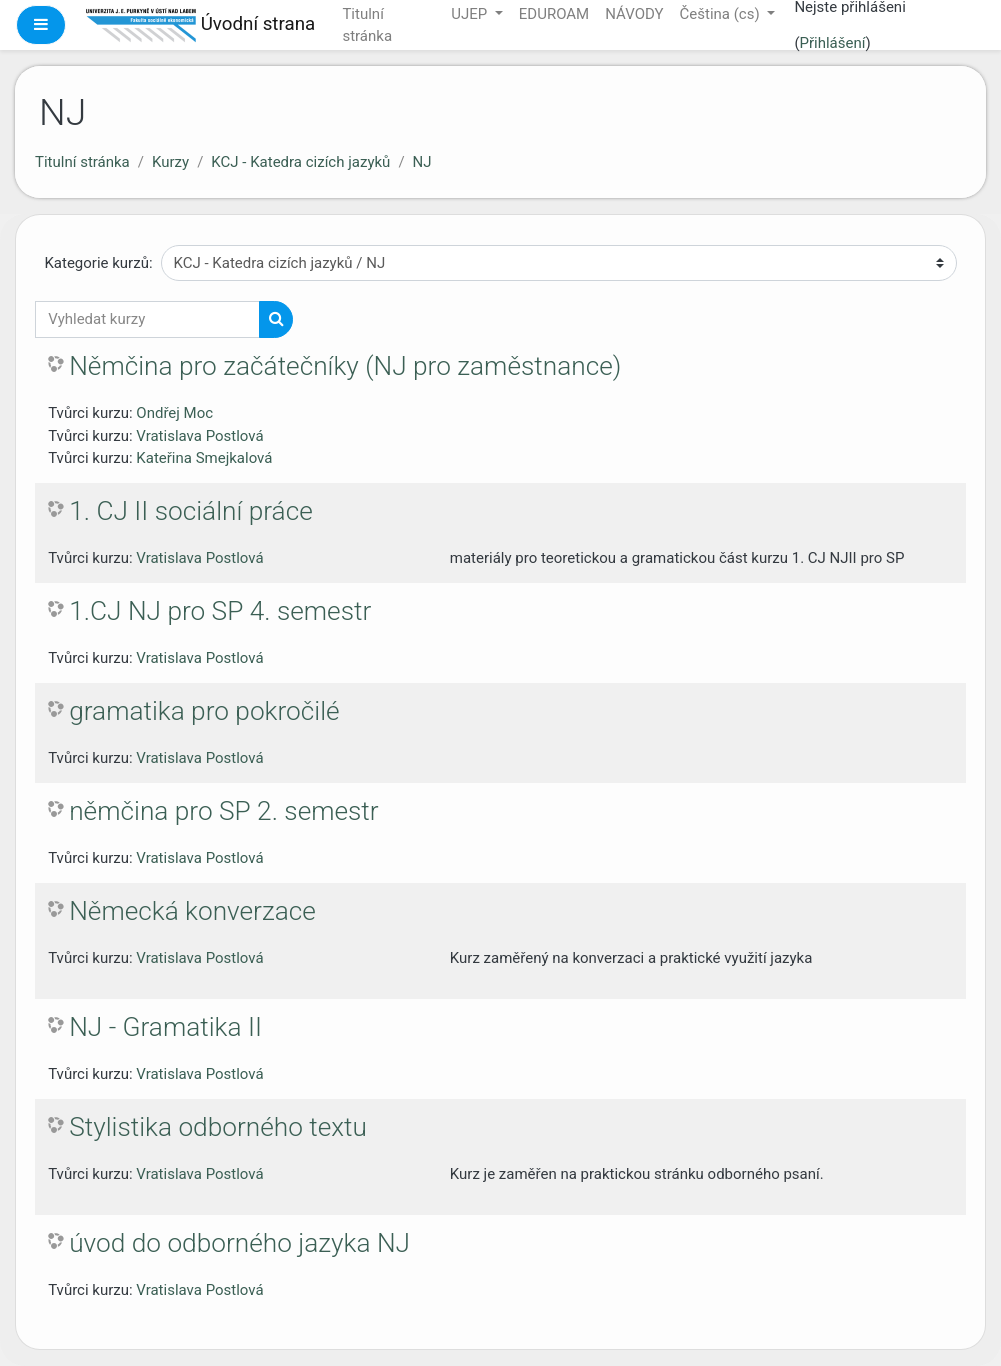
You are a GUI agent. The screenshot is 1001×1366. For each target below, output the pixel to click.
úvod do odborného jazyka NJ (239, 1243)
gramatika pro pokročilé (204, 711)
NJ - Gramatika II (165, 1027)
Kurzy (170, 162)
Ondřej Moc (174, 413)
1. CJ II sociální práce (191, 511)
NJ (422, 162)
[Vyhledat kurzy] (147, 319)
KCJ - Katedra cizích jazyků (300, 162)
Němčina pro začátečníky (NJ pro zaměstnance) (345, 366)
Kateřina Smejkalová (204, 458)
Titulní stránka (82, 162)
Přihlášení (833, 43)
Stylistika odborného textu (218, 1127)
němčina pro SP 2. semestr (223, 811)
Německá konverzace (192, 911)
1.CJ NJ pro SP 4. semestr (220, 611)
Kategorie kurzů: (98, 263)
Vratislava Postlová (199, 436)
